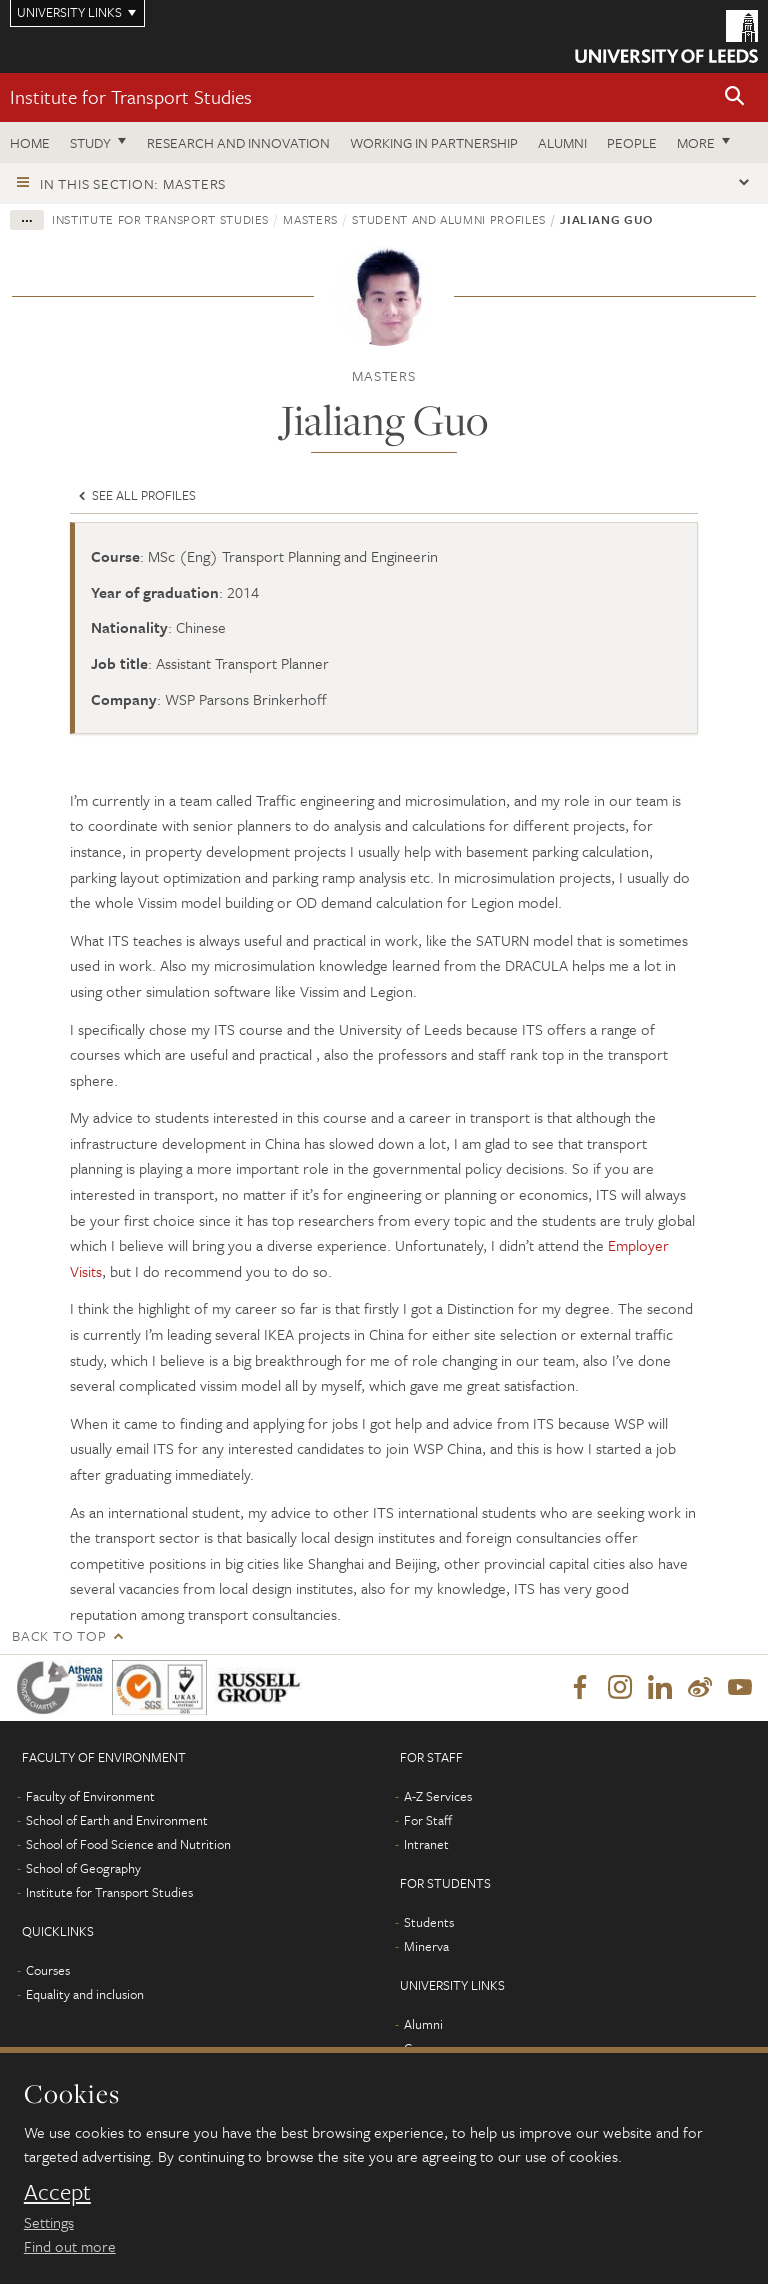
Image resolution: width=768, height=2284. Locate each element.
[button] (735, 97)
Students (429, 1922)
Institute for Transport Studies (131, 96)
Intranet (426, 1844)
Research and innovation (238, 142)
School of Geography (83, 1868)
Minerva (426, 1946)
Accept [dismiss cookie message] (57, 2192)
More (696, 142)
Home (30, 142)
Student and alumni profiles (449, 219)
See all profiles (135, 495)
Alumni (562, 142)
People (632, 142)
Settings (49, 2222)
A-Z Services (438, 1796)
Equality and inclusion (85, 1994)
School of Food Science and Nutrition (128, 1844)
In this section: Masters (133, 183)
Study (90, 142)
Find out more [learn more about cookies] (70, 2246)
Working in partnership (434, 142)
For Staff (428, 1820)
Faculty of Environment (90, 1796)
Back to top (59, 1635)
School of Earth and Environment (117, 1820)
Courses (48, 1970)
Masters (310, 219)
